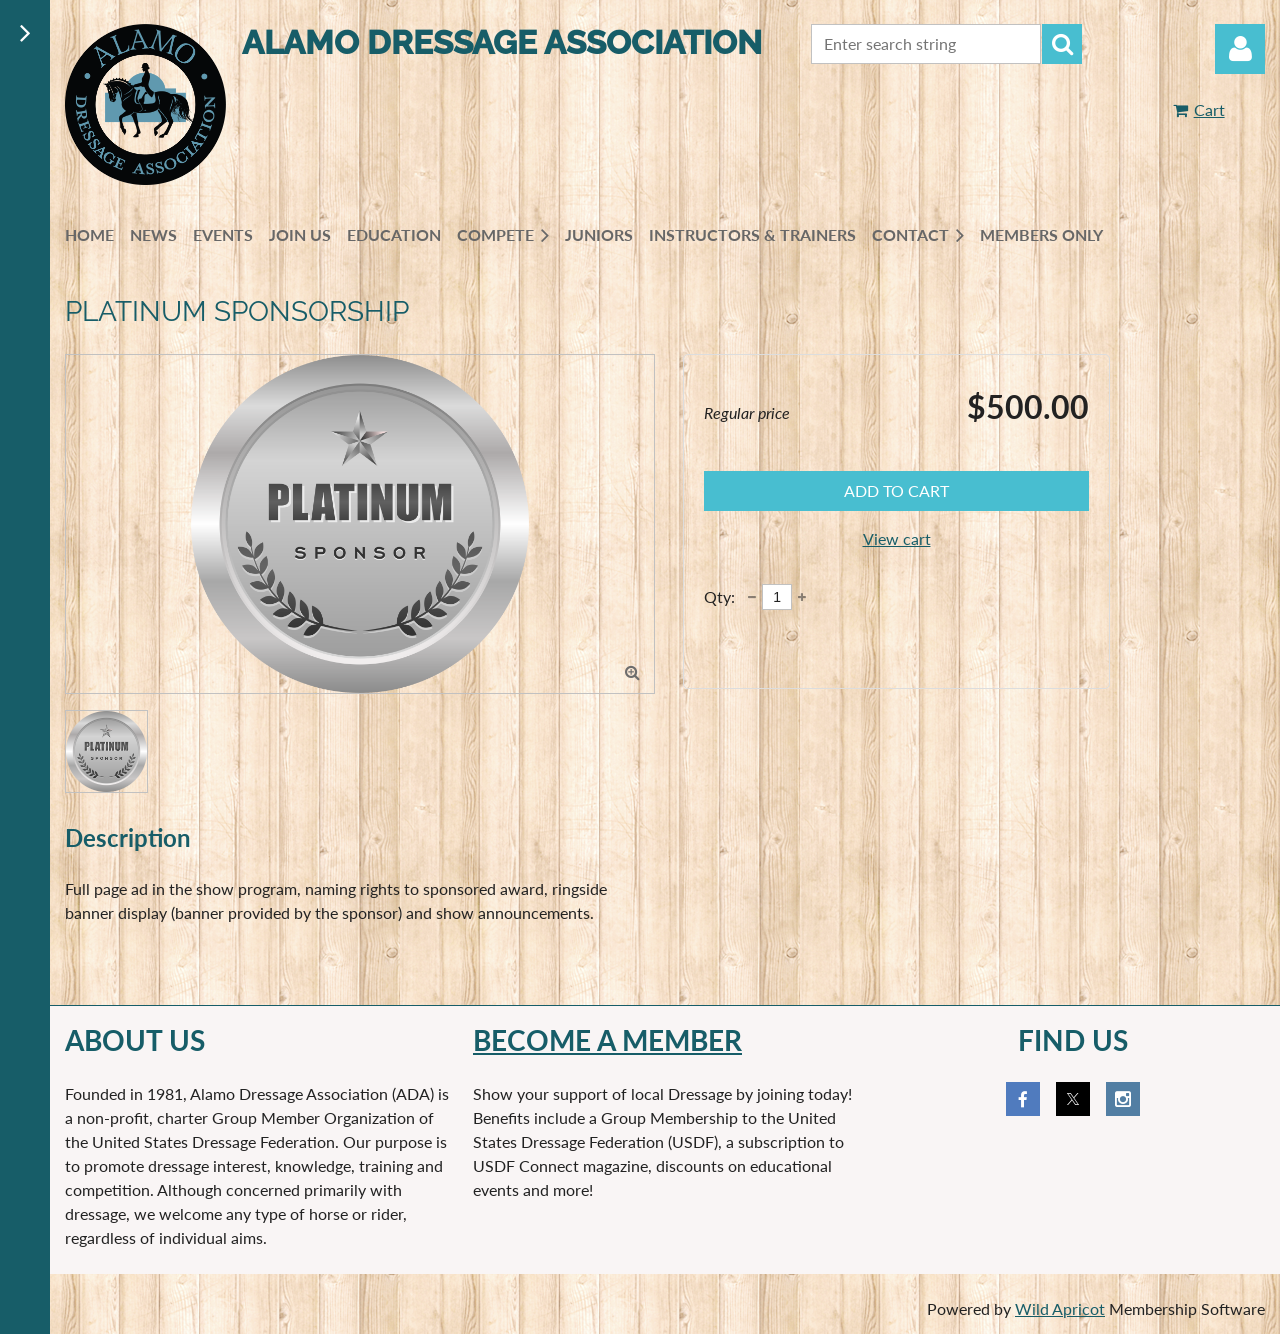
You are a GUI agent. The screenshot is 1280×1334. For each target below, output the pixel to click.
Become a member (607, 1040)
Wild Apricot (1060, 1308)
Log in (1240, 49)
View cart (897, 538)
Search (1062, 44)
